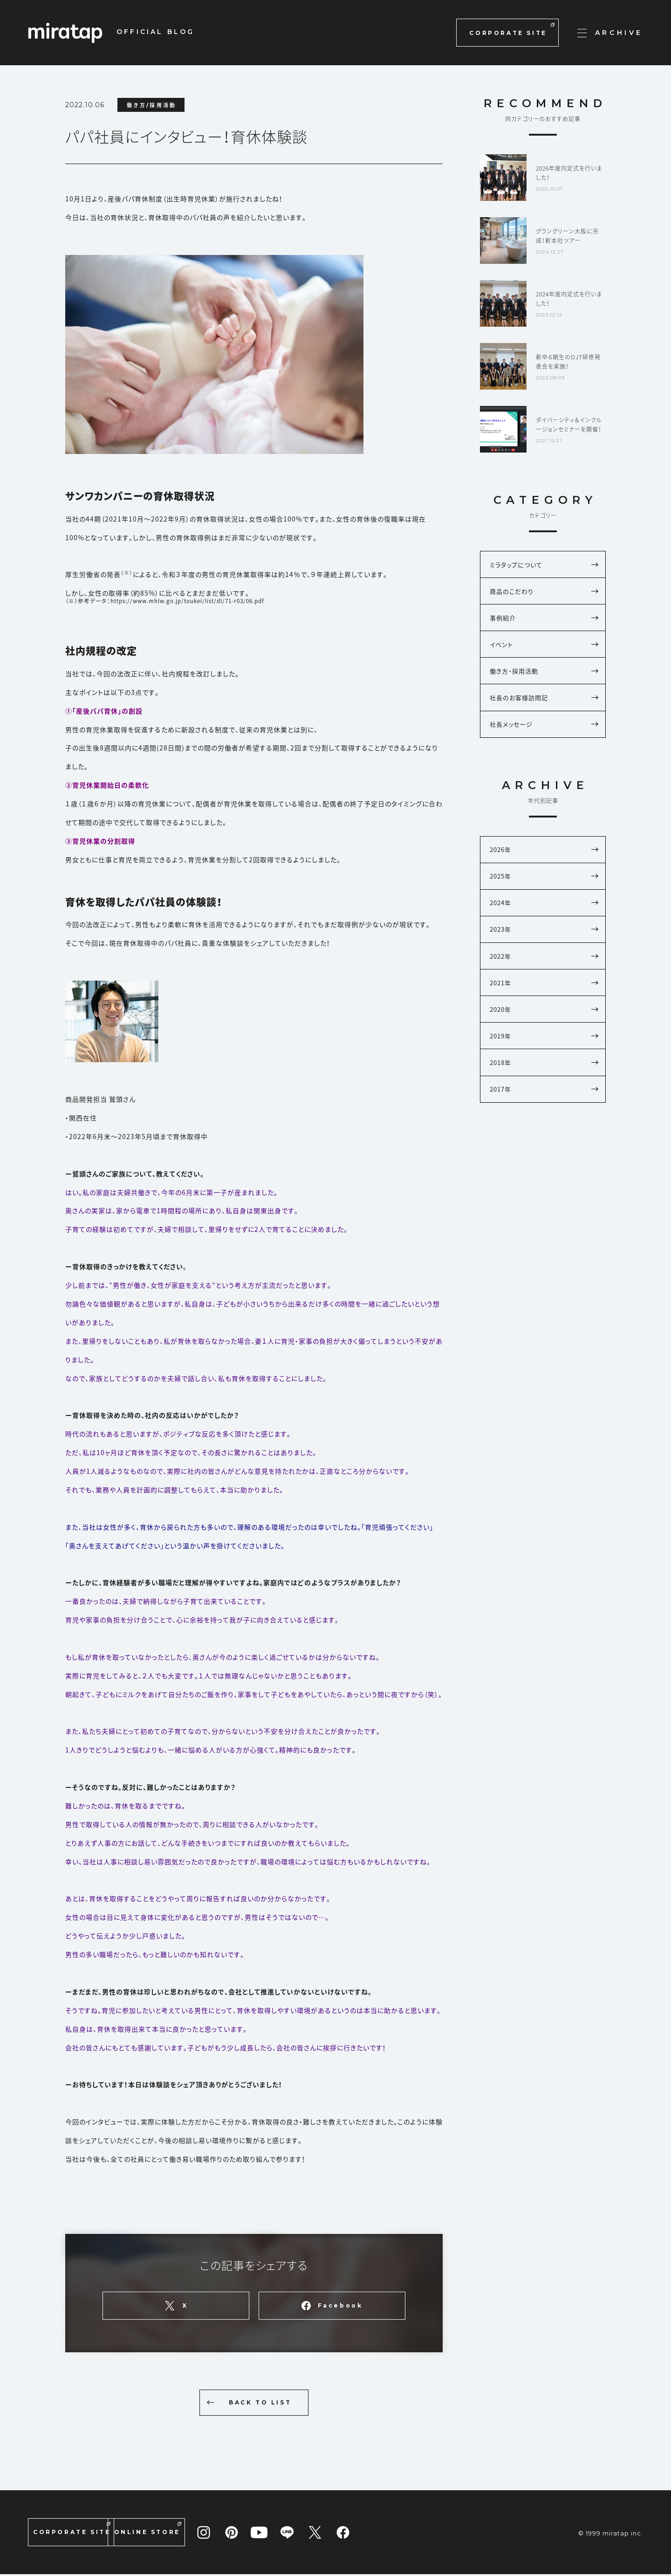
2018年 (544, 1090)
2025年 (544, 891)
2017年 (544, 1119)
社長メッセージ (544, 736)
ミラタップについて (544, 565)
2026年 (544, 863)
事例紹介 (544, 622)
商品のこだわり (544, 594)
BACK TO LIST (245, 2403)
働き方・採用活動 (544, 679)
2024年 (544, 920)
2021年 (544, 1005)
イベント (544, 650)
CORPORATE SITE (511, 29)
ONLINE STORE (197, 2531)
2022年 (544, 977)
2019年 (544, 1062)
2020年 (544, 1034)
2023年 (544, 948)
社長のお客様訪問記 (544, 707)
